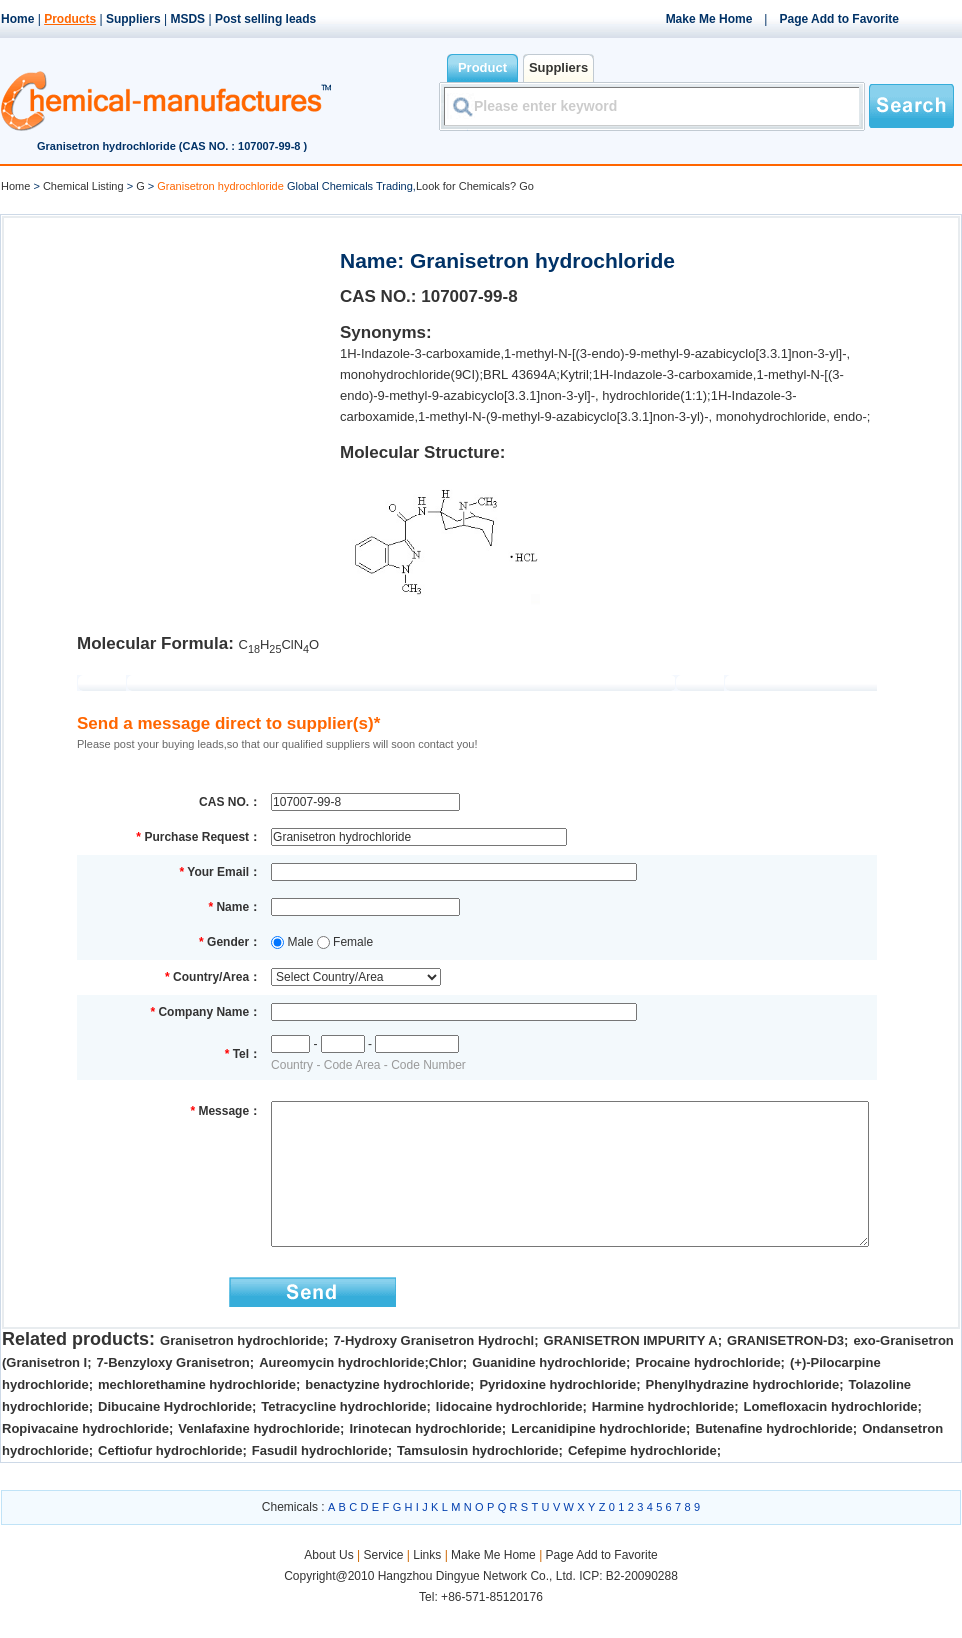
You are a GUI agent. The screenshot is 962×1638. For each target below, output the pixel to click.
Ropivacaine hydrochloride (85, 1458)
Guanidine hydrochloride (549, 1392)
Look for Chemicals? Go (475, 186)
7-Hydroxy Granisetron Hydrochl (433, 1370)
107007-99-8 (469, 296)
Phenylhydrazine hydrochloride (743, 1414)
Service (383, 1585)
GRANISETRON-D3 (785, 1370)
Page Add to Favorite (839, 19)
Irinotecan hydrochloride (425, 1458)
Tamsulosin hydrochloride (478, 1480)
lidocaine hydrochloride (509, 1436)
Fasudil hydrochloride (320, 1480)
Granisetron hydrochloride (242, 1370)
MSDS (187, 19)
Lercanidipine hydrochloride (598, 1458)
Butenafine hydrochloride (773, 1458)
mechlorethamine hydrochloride (197, 1414)
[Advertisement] (170, 356)
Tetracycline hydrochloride (343, 1436)
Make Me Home (709, 19)
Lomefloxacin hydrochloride (831, 1436)
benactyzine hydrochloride (387, 1414)
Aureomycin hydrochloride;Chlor (361, 1392)
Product (482, 67)
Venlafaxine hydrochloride (259, 1458)
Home (17, 19)
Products (70, 19)
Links (427, 1585)
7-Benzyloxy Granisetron (173, 1392)
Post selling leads (265, 19)
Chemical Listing (83, 186)
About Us (330, 1585)
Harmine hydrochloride (663, 1436)
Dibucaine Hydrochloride (175, 1436)
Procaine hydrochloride (707, 1392)
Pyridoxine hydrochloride (557, 1414)
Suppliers (133, 19)
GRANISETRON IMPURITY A (631, 1370)
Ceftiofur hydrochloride (170, 1480)
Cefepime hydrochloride (642, 1480)
